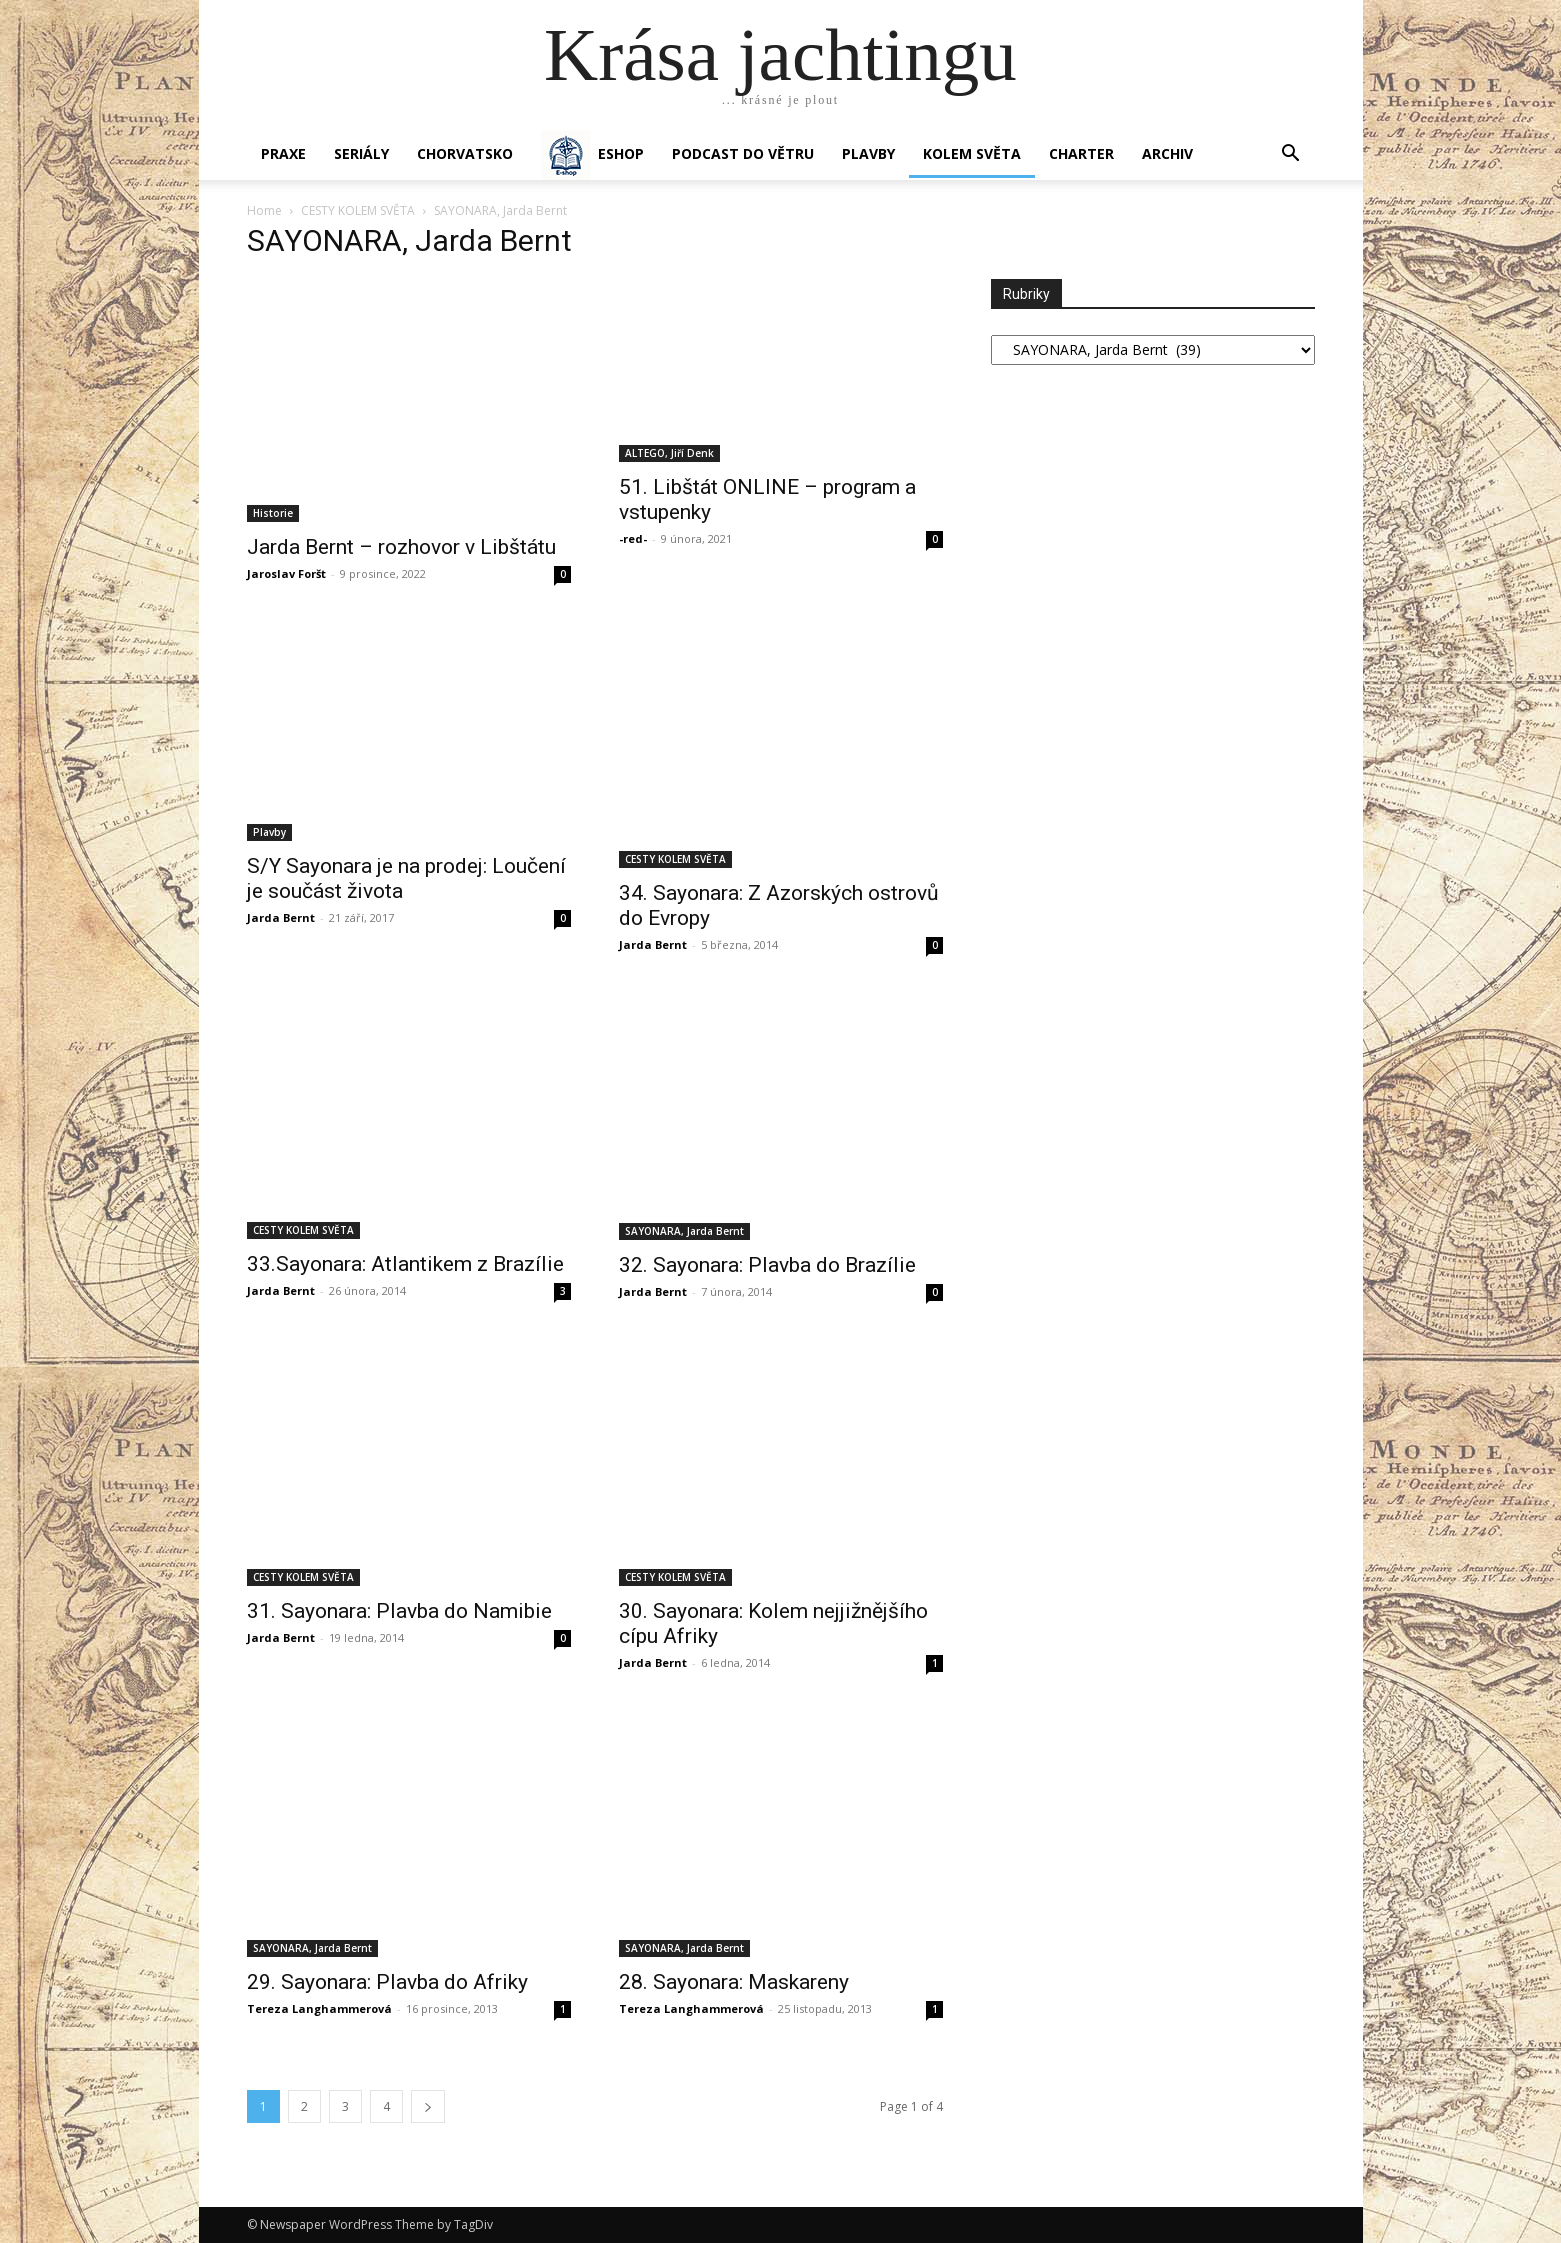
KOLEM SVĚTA (972, 153)
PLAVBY (868, 153)
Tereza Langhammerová (319, 2008)
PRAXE (283, 153)
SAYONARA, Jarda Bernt (684, 1231)
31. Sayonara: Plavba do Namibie (399, 1611)
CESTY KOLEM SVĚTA (358, 210)
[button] (1291, 155)
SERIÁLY (361, 153)
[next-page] (428, 2106)
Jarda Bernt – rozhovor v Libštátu (401, 547)
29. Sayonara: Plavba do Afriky (387, 1982)
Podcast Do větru (743, 153)
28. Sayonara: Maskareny (734, 1982)
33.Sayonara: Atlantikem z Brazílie (405, 1264)
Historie (273, 513)
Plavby (269, 832)
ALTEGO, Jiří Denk (669, 453)
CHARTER (1081, 153)
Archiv (1167, 153)
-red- (633, 538)
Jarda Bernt (281, 917)
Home (264, 210)
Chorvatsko (465, 153)
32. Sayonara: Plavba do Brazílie (767, 1265)
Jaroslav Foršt (286, 573)
